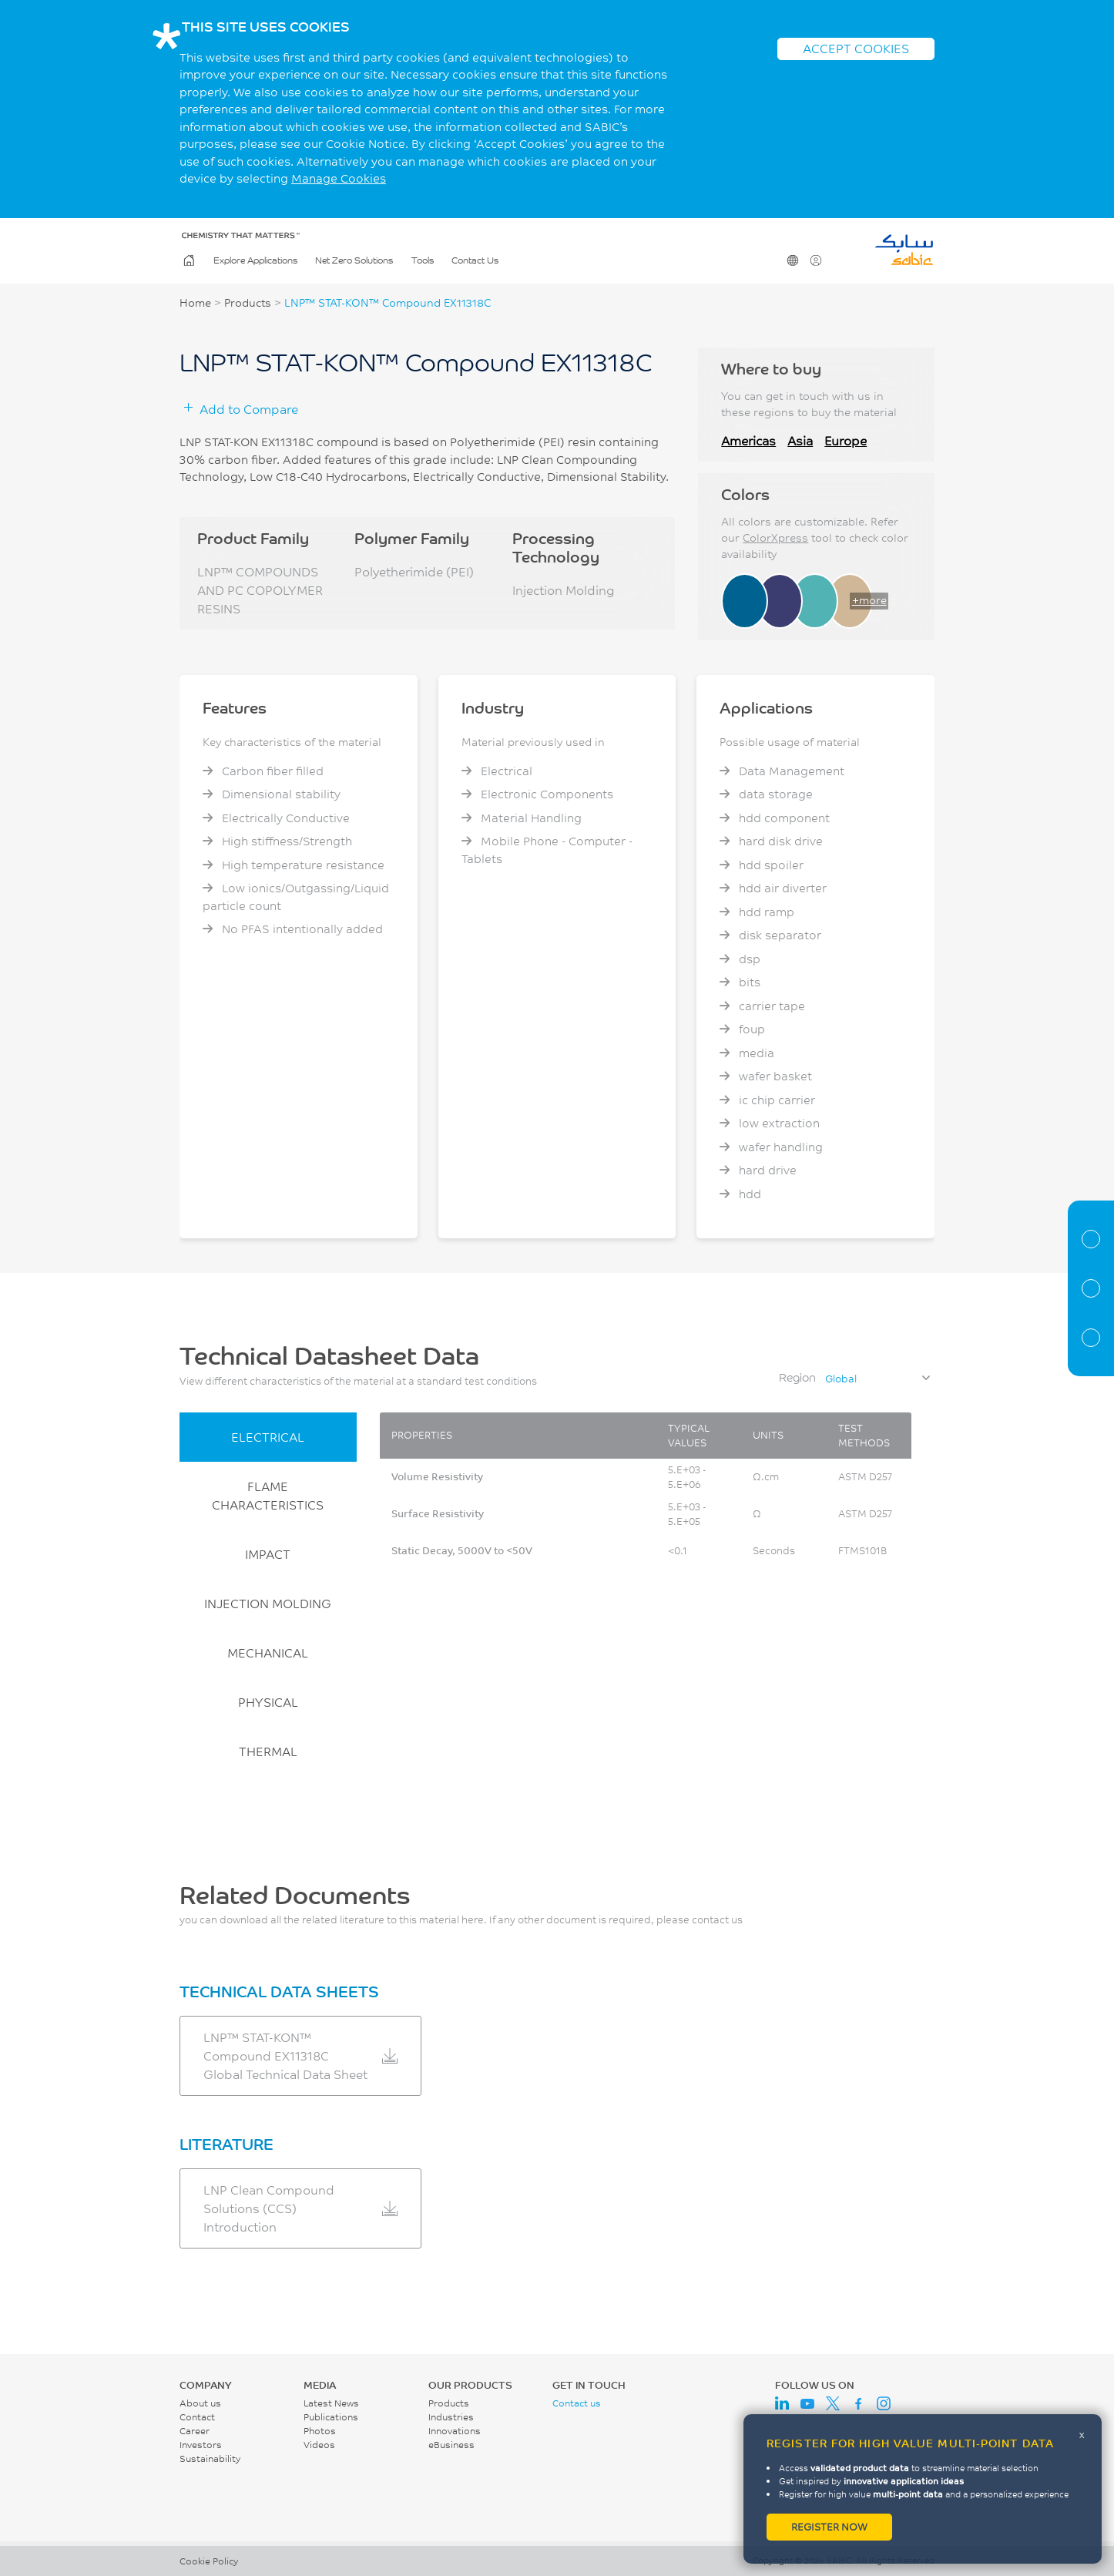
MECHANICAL (267, 1652)
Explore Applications (255, 260)
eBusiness (451, 2444)
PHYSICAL (268, 1702)
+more (869, 600)
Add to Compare (249, 409)
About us (200, 2403)
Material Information (1091, 1239)
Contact (197, 2417)
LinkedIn (782, 2403)
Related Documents (1091, 1337)
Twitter (833, 2403)
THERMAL (268, 1751)
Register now (829, 2527)
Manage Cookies (338, 178)
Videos (319, 2444)
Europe (845, 440)
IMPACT (267, 1554)
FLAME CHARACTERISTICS (268, 1495)
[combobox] (876, 1378)
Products (247, 303)
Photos (320, 2431)
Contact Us (474, 260)
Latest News (331, 2403)
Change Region (791, 260)
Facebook (858, 2403)
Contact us (576, 2403)
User (814, 260)
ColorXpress (775, 538)
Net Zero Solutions (354, 260)
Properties (1091, 1288)
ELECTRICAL (267, 1437)
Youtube (807, 2403)
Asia (800, 440)
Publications (331, 2417)
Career (195, 2431)
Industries (451, 2417)
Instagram (884, 2403)
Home (187, 260)
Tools (422, 260)
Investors (201, 2444)
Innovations (454, 2431)
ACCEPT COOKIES (856, 48)
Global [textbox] (841, 1378)
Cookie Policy (209, 2561)
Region (797, 1377)
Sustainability (210, 2458)
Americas (748, 440)
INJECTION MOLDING (267, 1603)
